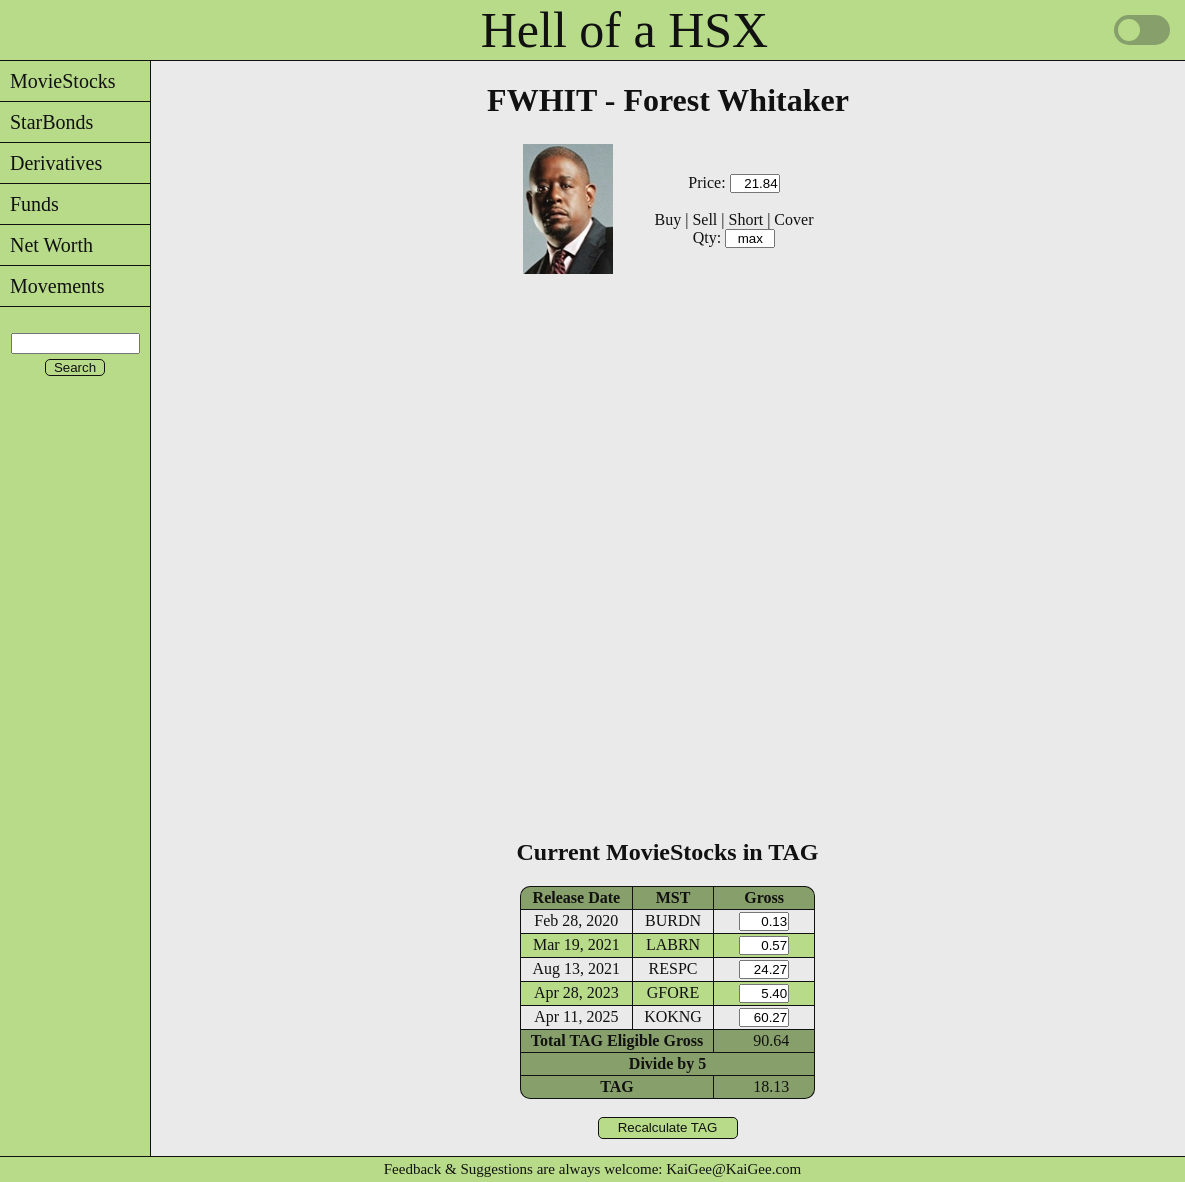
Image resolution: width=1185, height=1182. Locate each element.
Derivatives (51, 163)
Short (745, 219)
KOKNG (673, 1016)
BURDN (673, 920)
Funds (29, 204)
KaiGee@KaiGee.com (733, 1169)
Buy (668, 219)
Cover (793, 219)
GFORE (673, 992)
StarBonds (46, 122)
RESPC (673, 968)
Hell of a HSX (624, 30)
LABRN (673, 944)
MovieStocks (58, 81)
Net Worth (46, 245)
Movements (52, 286)
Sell (704, 219)
